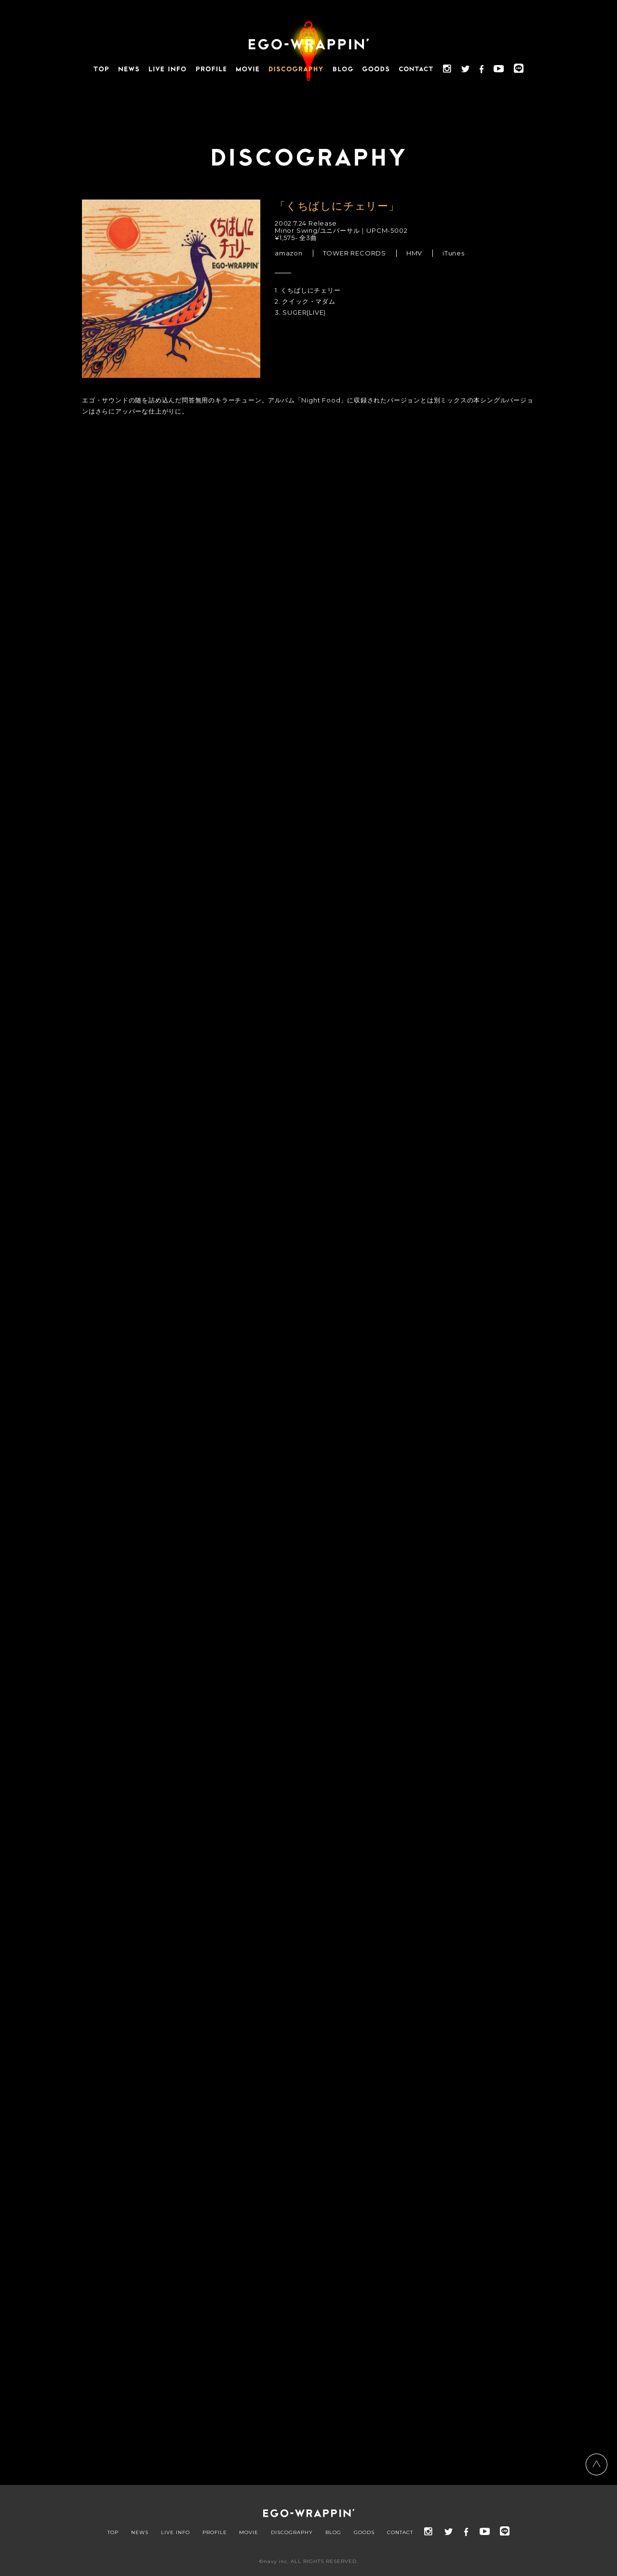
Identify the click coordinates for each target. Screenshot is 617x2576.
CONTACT (400, 2532)
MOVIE (248, 2532)
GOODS (364, 2532)
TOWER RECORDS (354, 253)
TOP (113, 2532)
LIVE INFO (175, 2532)
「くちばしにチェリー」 (337, 206)
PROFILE (214, 2532)
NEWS (139, 2532)
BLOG (333, 2532)
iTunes (454, 253)
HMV (414, 253)
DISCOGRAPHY (292, 2532)
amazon (289, 253)
